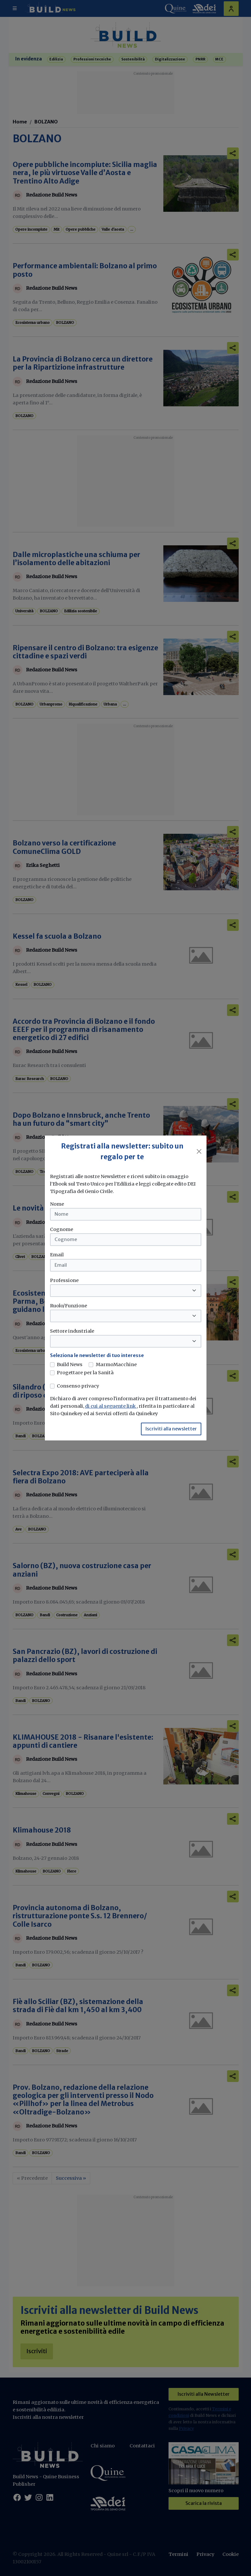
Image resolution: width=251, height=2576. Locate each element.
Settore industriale (72, 1331)
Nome (57, 1204)
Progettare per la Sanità (85, 1373)
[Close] (199, 1151)
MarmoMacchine (116, 1364)
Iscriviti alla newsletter (171, 1429)
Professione (64, 1280)
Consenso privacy (78, 1386)
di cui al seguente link (111, 1406)
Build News (69, 1364)
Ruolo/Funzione (68, 1306)
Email (57, 1255)
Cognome (61, 1229)
